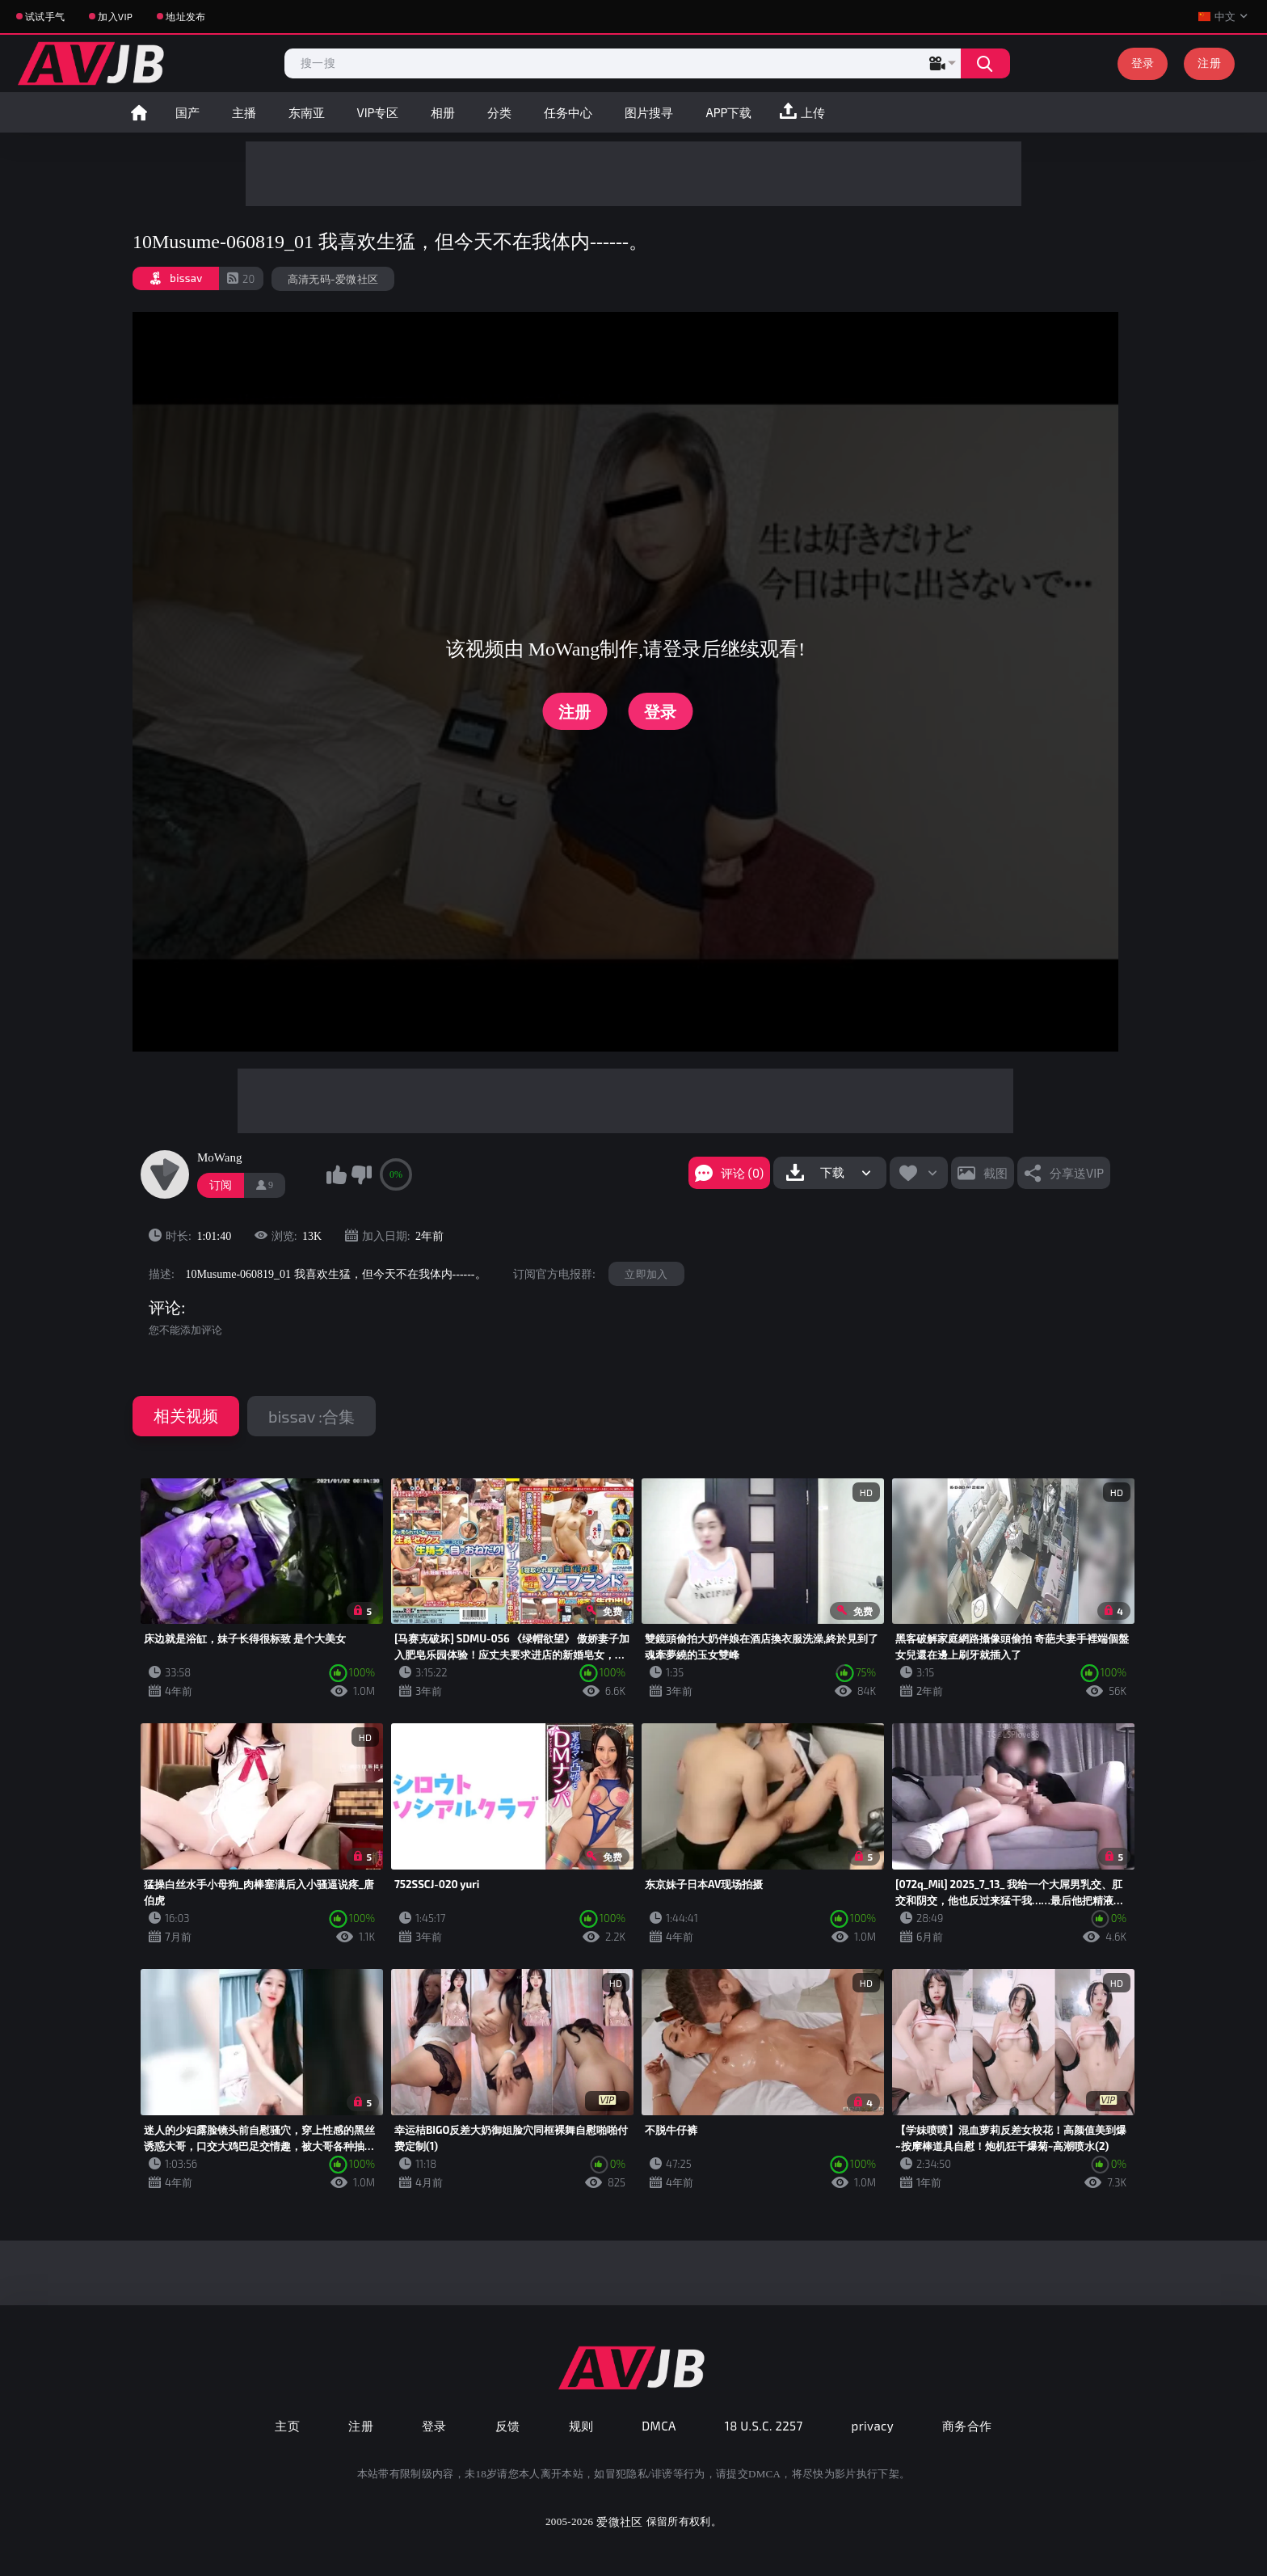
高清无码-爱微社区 (333, 278)
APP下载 (728, 112)
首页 (139, 112)
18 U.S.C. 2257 (764, 2425)
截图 (995, 1173)
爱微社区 (619, 2521)
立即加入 (646, 1273)
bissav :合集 (311, 1416)
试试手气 (45, 16)
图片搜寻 (649, 112)
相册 (443, 112)
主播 (244, 112)
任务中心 (568, 112)
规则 (581, 2425)
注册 (1209, 63)
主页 (287, 2425)
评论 (165, 1308)
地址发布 (185, 16)
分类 (499, 112)
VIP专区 (378, 112)
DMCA (659, 2425)
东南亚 (306, 112)
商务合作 (967, 2425)
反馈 (507, 2425)
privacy (873, 2425)
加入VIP (115, 16)
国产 (187, 112)
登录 (1143, 63)
